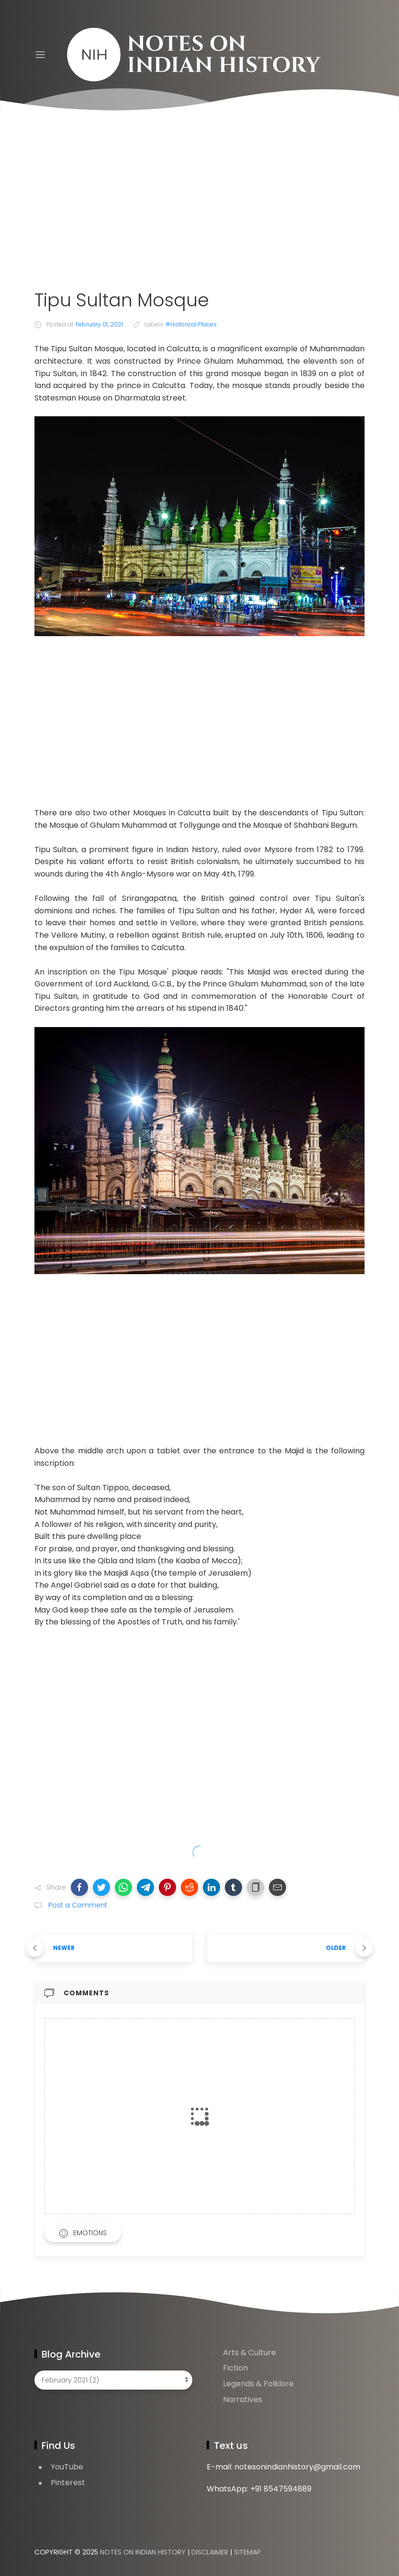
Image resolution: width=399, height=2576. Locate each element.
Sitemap (247, 2552)
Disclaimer (209, 2552)
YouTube (67, 2466)
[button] (79, 1887)
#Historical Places (191, 324)
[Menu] (40, 55)
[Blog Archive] (113, 2380)
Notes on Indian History (143, 2552)
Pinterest (68, 2482)
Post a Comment (76, 1905)
